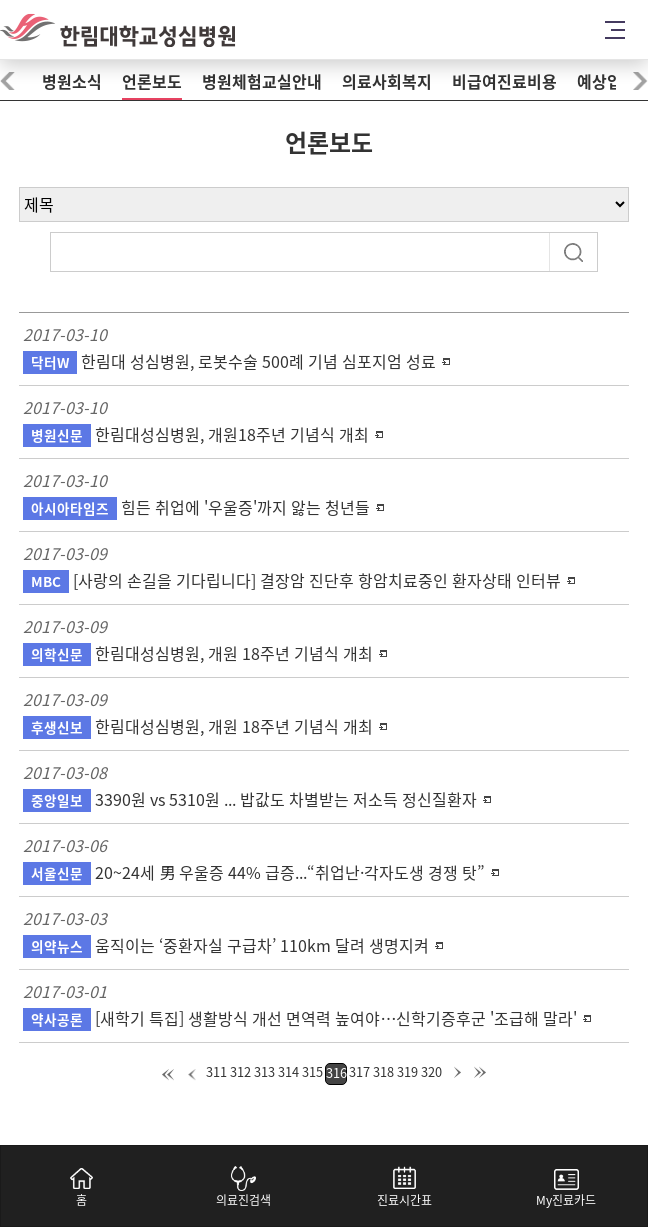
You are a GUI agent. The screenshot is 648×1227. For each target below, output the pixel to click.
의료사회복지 (387, 82)
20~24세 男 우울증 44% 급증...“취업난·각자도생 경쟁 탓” (254, 873)
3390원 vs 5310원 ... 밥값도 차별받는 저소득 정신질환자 (250, 800)
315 (312, 1072)
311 (216, 1072)
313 (264, 1072)
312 (240, 1072)
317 (359, 1072)
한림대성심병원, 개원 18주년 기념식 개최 (198, 654)
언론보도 (152, 82)
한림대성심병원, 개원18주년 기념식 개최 (196, 435)
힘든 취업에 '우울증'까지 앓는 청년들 (196, 508)
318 (383, 1072)
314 (288, 1072)
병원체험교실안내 (262, 82)
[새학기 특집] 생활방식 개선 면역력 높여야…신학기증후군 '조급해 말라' (300, 1019)
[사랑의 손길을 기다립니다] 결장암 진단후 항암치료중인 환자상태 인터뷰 (292, 581)
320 (431, 1072)
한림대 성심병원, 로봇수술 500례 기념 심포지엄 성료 (229, 362)
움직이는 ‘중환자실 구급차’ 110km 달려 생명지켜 (226, 946)
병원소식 (72, 82)
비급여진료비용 (504, 82)
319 (407, 1072)
